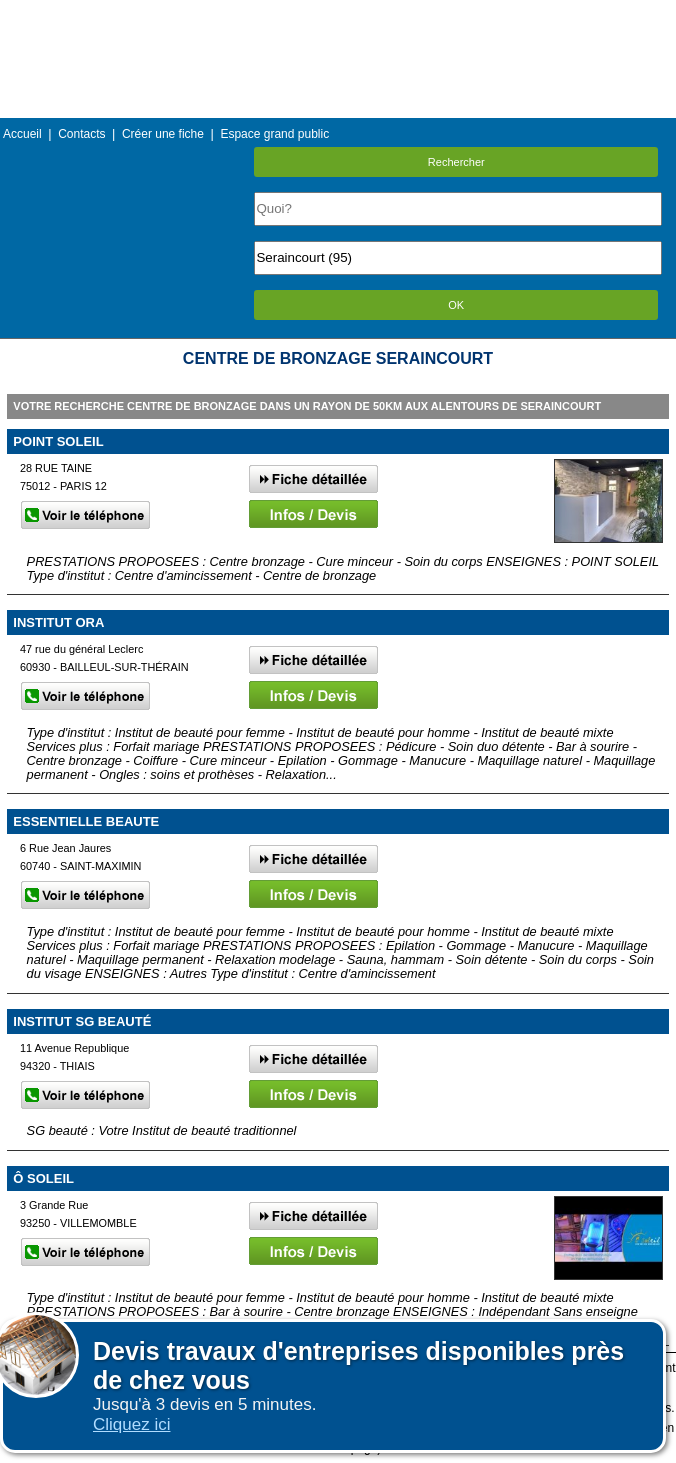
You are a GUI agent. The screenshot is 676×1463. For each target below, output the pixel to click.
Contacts (81, 134)
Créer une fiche (163, 134)
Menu (338, 14)
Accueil (22, 134)
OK (456, 305)
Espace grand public (274, 134)
